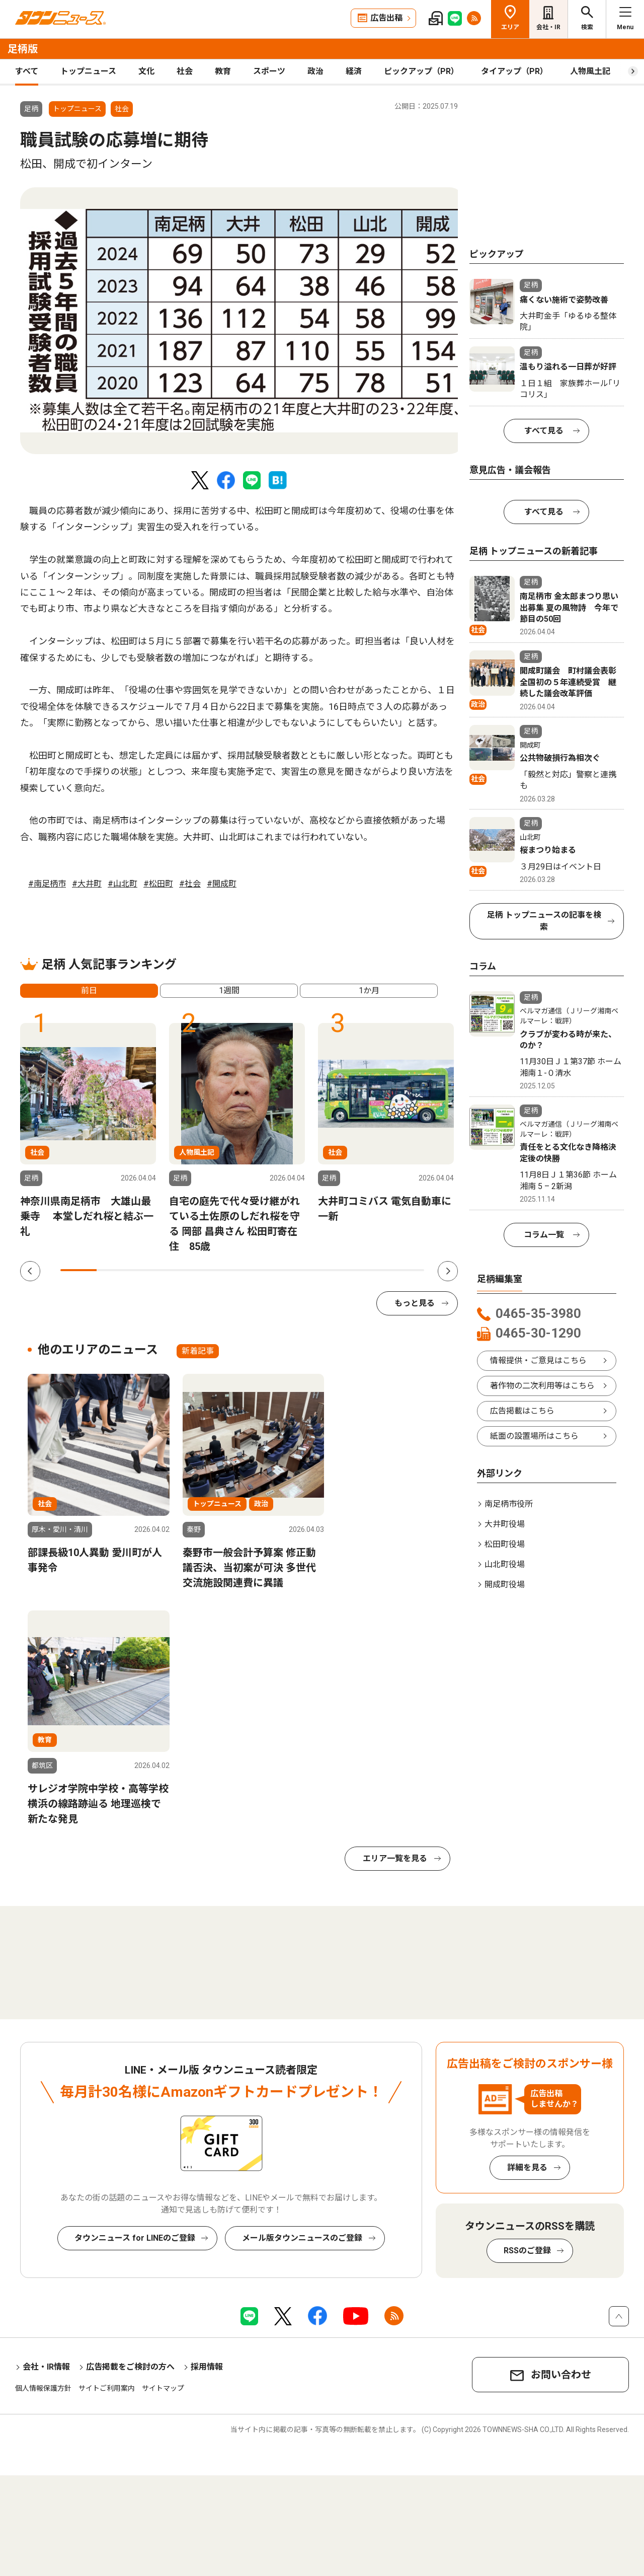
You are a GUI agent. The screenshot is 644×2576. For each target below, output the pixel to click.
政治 (315, 71)
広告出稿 (386, 18)
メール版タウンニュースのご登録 (302, 2238)
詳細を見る (527, 2167)
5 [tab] (224, 1270)
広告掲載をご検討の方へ (130, 2367)
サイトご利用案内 (106, 2388)
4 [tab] (188, 1270)
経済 (354, 71)
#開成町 (221, 884)
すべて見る (544, 430)
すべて (26, 71)
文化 (146, 71)
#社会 (190, 884)
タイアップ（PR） (514, 71)
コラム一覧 (544, 1234)
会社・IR (548, 27)
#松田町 (158, 884)
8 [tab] (333, 1270)
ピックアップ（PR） (421, 71)
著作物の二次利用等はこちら (542, 1385)
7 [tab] (297, 1270)
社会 (185, 71)
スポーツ (269, 71)
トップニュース (88, 71)
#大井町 (87, 884)
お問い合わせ (561, 2375)
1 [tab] (78, 1270)
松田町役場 (505, 1544)
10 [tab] (406, 1270)
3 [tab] (151, 1270)
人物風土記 (590, 71)
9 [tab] (369, 1270)
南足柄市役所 (509, 1504)
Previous (30, 1271)
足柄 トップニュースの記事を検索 (544, 921)
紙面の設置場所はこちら (534, 1436)
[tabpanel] (242, 320)
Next (448, 1271)
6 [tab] (260, 1270)
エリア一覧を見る (395, 1858)
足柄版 (23, 49)
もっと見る (414, 1303)
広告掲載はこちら (522, 1411)
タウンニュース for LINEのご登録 (134, 2238)
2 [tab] (115, 1270)
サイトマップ (163, 2388)
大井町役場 (505, 1524)
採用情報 (207, 2367)
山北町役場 (505, 1564)
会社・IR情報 (46, 2367)
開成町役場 (505, 1584)
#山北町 (122, 884)
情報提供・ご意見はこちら (538, 1360)
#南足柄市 (47, 884)
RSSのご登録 (527, 2250)
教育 (223, 71)
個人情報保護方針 (43, 2388)
